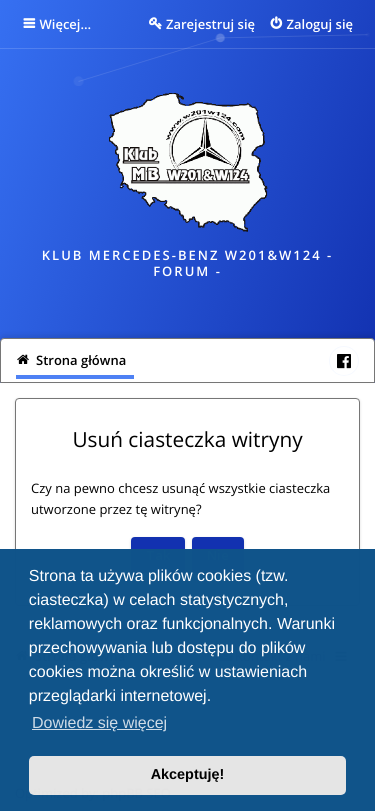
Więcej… (66, 24)
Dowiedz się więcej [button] (99, 723)
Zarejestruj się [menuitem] (210, 24)
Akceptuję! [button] (188, 775)
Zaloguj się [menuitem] (320, 24)
